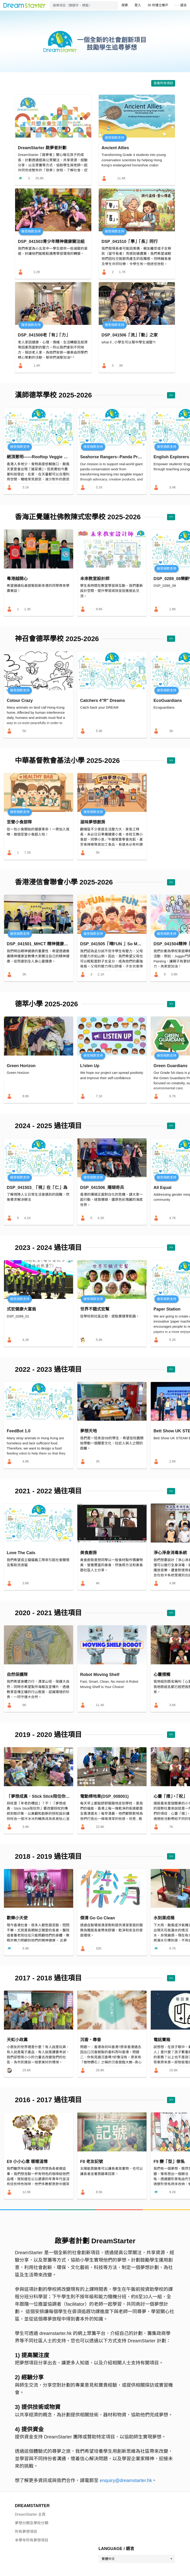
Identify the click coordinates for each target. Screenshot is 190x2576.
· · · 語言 (181, 5)
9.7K (172, 1948)
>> (171, 395)
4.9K (172, 1583)
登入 (137, 5)
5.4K (99, 1340)
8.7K (172, 1096)
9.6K (99, 609)
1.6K (172, 609)
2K (98, 1461)
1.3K (27, 609)
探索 (124, 5)
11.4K (121, 178)
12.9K (26, 2192)
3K (121, 365)
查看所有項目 (163, 83)
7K (171, 1827)
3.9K (25, 1827)
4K (98, 1583)
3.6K (25, 1583)
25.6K (26, 2070)
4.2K (101, 1218)
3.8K (174, 974)
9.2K (172, 2192)
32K (99, 1948)
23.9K (100, 1827)
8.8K (25, 1096)
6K (24, 1705)
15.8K (173, 2070)
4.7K (172, 1218)
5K (24, 731)
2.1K (101, 974)
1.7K (122, 272)
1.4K (36, 365)
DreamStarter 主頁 (30, 2514)
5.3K (99, 731)
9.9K (25, 1948)
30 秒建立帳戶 (157, 5)
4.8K (25, 1461)
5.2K (172, 1340)
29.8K (100, 2070)
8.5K (99, 2192)
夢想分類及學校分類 (31, 2523)
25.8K (39, 178)
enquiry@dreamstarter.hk (126, 2480)
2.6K (172, 1461)
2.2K (36, 272)
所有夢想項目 (26, 2532)
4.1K (27, 1218)
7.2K (27, 852)
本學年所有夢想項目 (31, 2540)
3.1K (25, 487)
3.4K (172, 487)
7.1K (99, 1096)
